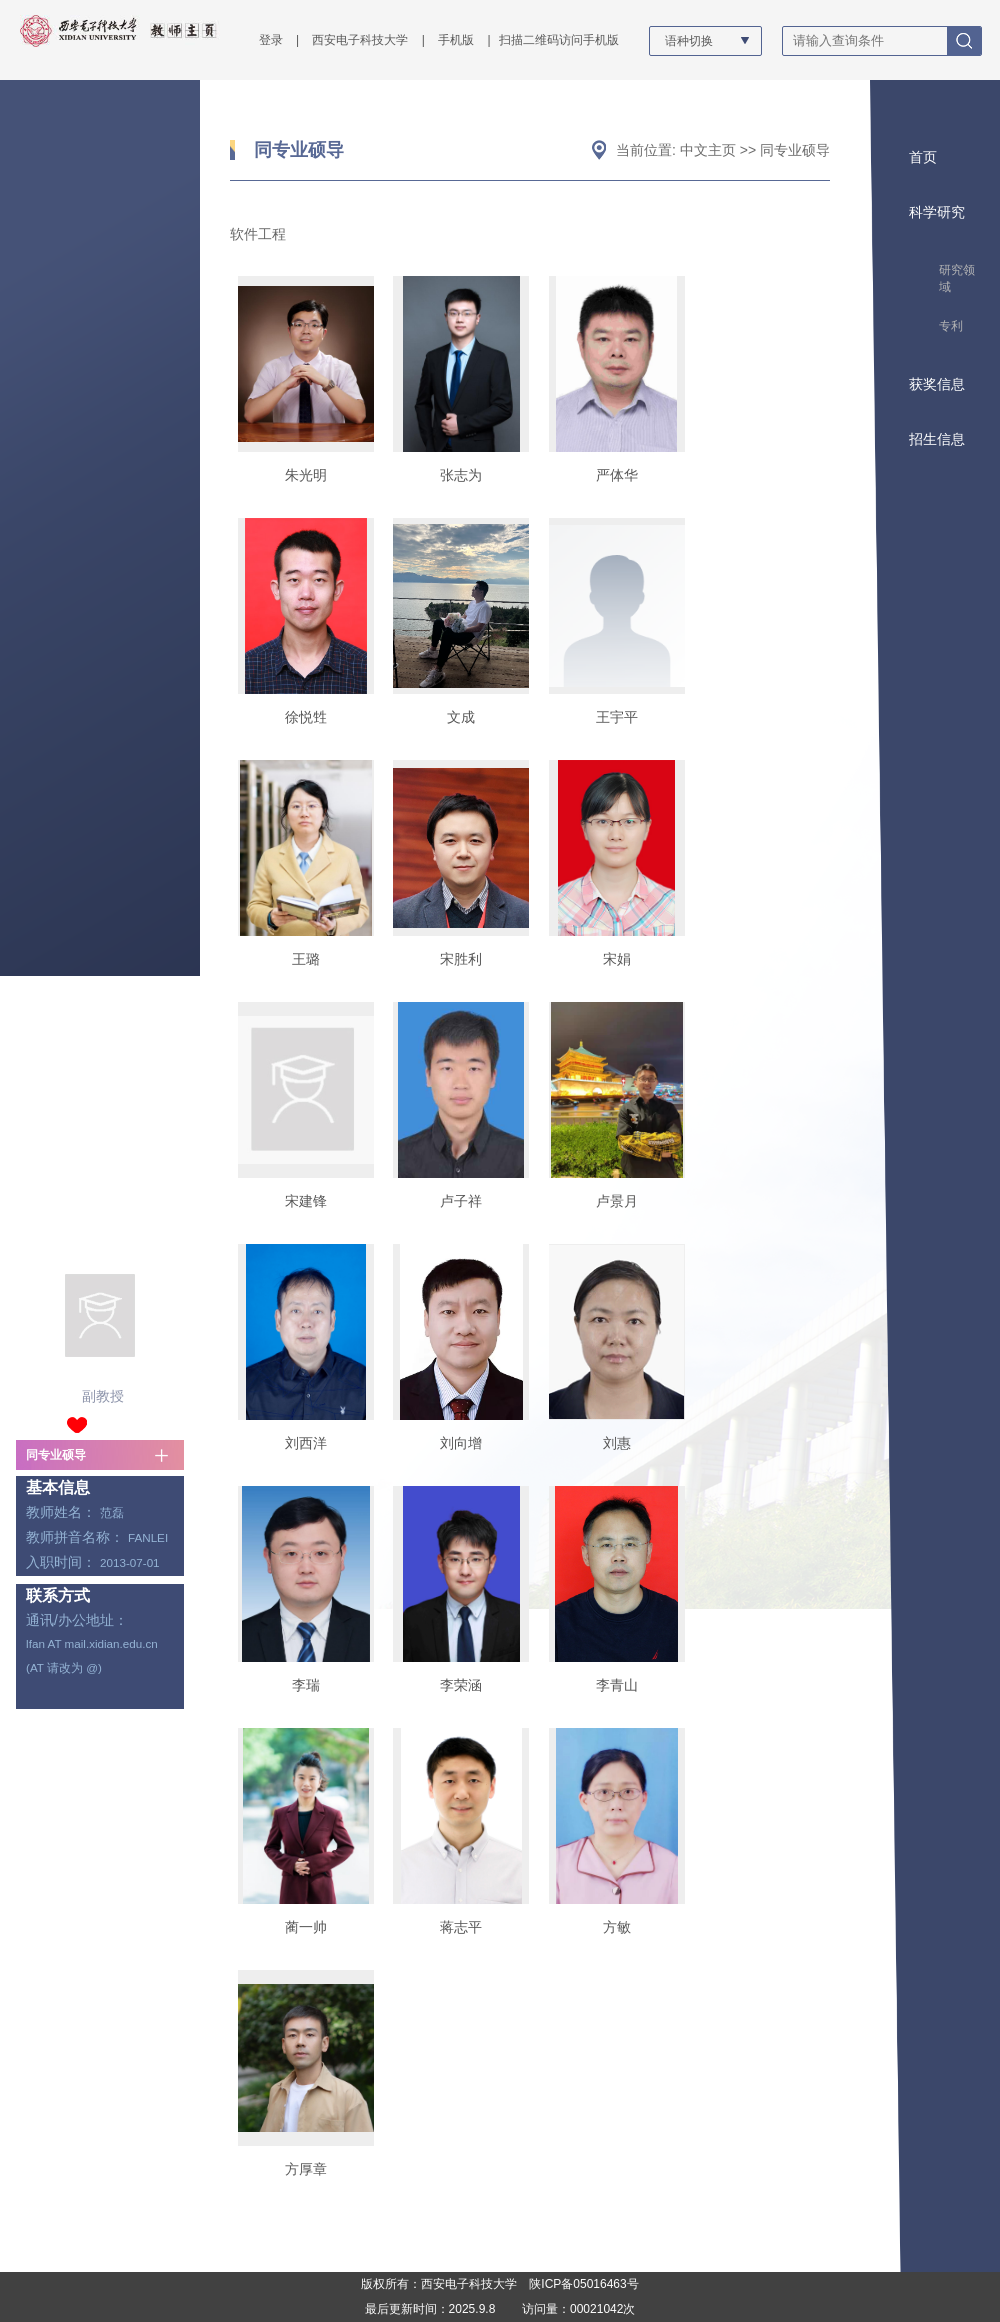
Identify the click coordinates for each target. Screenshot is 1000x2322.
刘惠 (617, 1443)
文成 (461, 717)
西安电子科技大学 (360, 40)
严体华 (617, 475)
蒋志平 (461, 1927)
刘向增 (461, 1443)
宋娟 (617, 959)
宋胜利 (461, 959)
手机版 (456, 40)
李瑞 (306, 1685)
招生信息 (937, 439)
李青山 (617, 1685)
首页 (923, 157)
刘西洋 (306, 1443)
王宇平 (617, 717)
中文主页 (708, 150)
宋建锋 (306, 1201)
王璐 (306, 959)
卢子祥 (461, 1201)
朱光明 (306, 475)
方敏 (617, 1927)
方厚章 (306, 2169)
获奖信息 (937, 384)
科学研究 (937, 212)
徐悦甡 (306, 717)
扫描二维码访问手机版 (559, 40)
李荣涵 (461, 1685)
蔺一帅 (306, 1927)
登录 (271, 40)
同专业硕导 (56, 1455)
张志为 (461, 475)
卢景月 (617, 1201)
